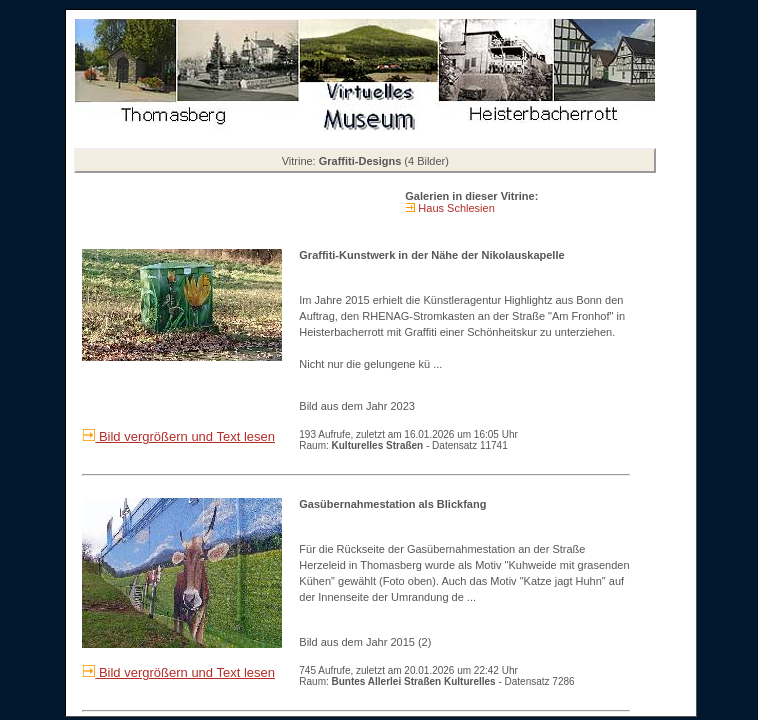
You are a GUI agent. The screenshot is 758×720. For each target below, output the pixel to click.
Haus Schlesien (455, 208)
